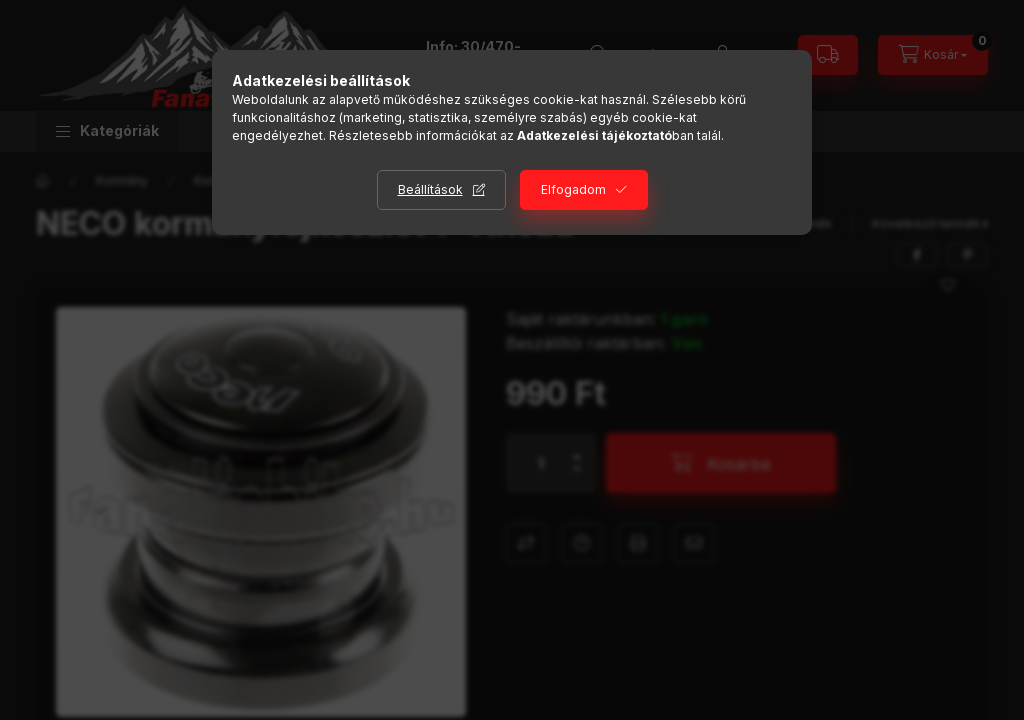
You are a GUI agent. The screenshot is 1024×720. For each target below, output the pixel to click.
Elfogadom (573, 189)
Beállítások (430, 189)
